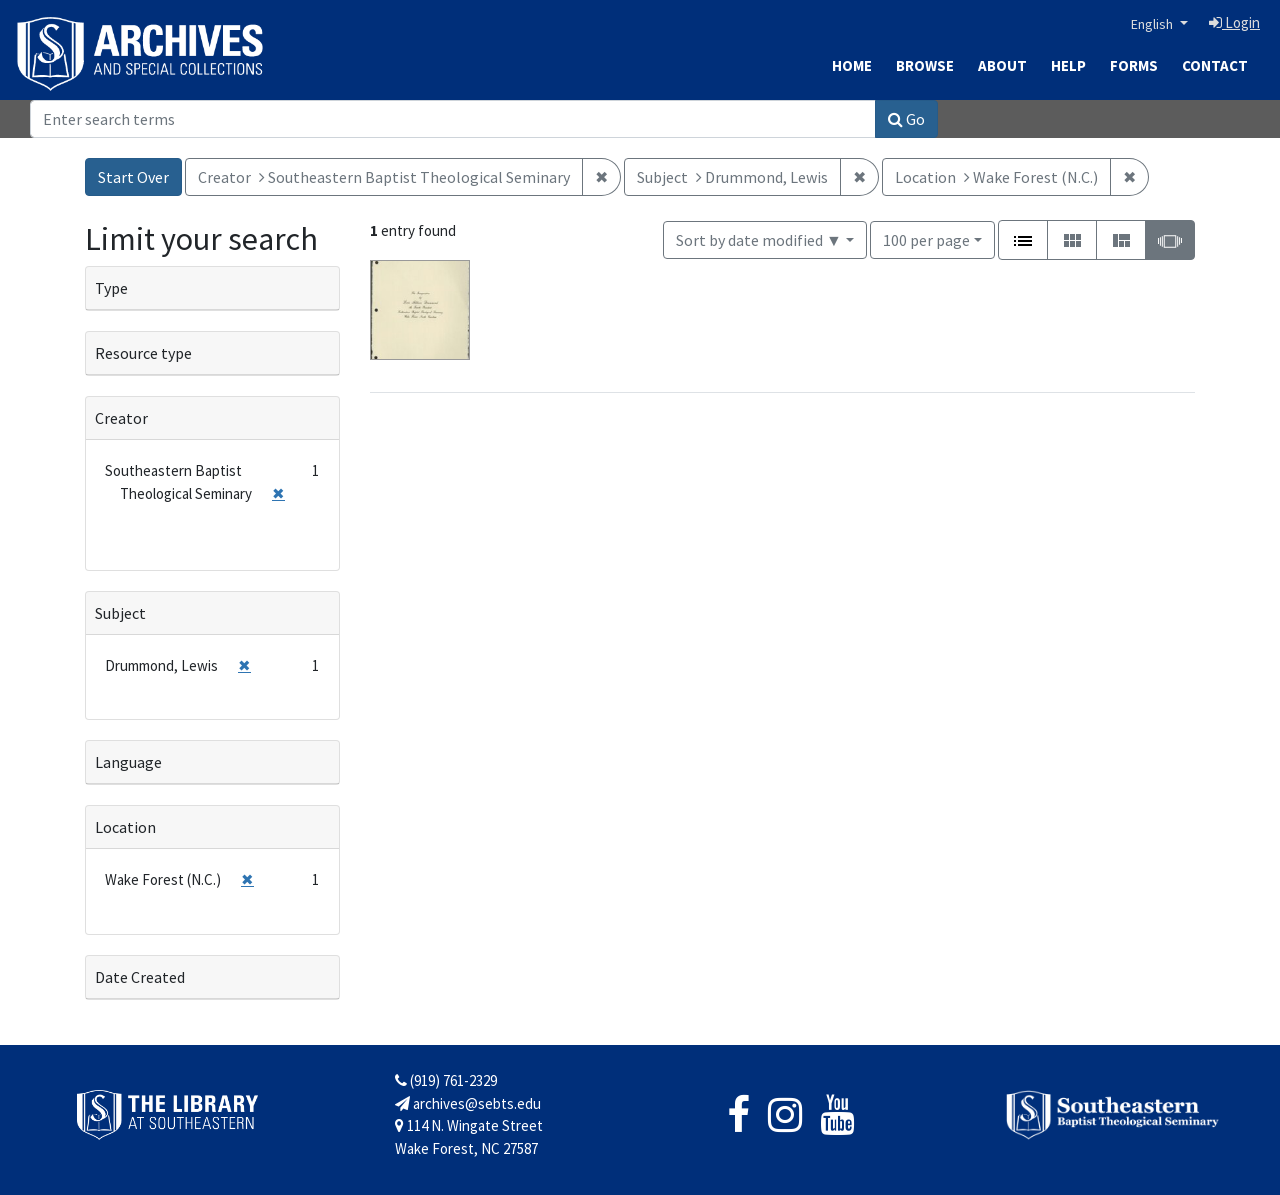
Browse (925, 65)
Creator (121, 418)
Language (128, 762)
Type (111, 288)
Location (125, 827)
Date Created (140, 977)
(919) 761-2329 (446, 1080)
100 (926, 238)
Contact (1215, 65)
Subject (120, 613)
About (1002, 65)
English (1153, 24)
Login (1234, 22)
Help (1068, 65)
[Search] (453, 119)
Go (906, 119)
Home (852, 65)
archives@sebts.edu (468, 1103)
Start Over (133, 177)
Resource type (143, 353)
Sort (759, 240)
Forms (1134, 65)
